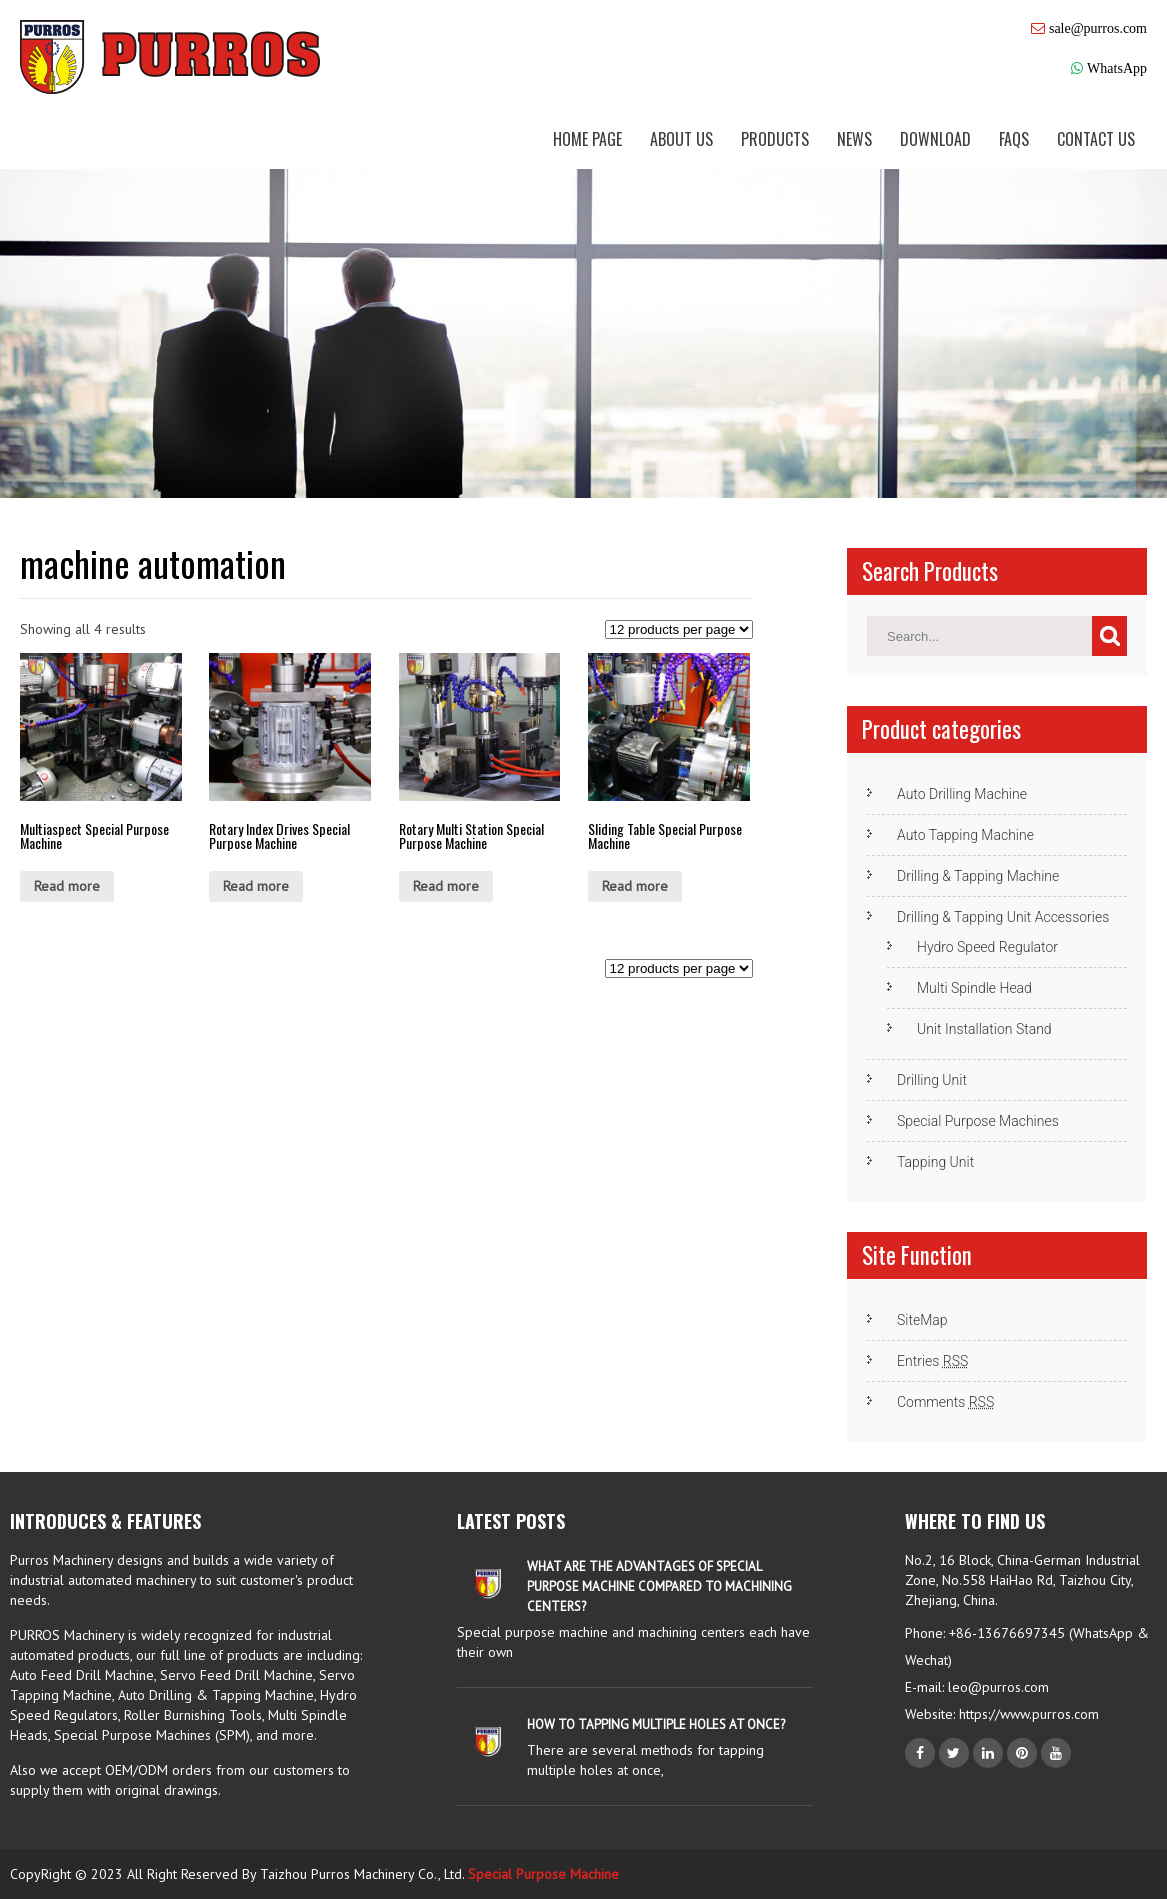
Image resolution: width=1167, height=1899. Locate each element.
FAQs (1014, 139)
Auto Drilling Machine (962, 794)
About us (681, 139)
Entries (932, 1361)
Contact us (1096, 139)
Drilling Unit (932, 1080)
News (854, 139)
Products (775, 139)
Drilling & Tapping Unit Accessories (1003, 917)
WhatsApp (1117, 68)
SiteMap (922, 1320)
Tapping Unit (935, 1162)
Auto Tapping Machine (965, 835)
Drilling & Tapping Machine (978, 876)
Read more (67, 886)
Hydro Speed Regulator (987, 947)
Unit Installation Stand (984, 1029)
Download (935, 139)
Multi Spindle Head (974, 988)
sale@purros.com (1098, 28)
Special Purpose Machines (978, 1121)
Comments (945, 1402)
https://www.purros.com (1027, 1714)
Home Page (587, 139)
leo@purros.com (998, 1687)
